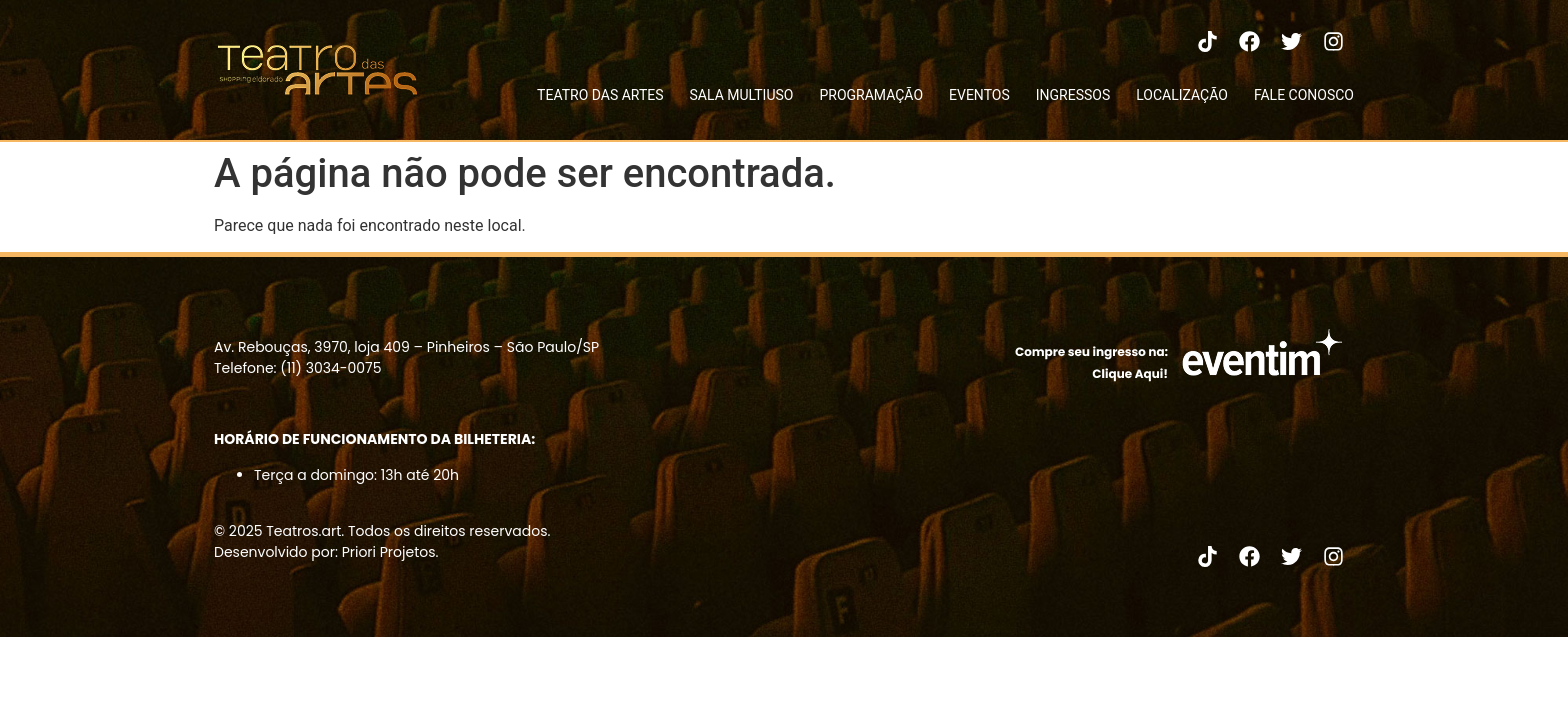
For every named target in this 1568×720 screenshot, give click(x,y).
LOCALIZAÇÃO (1182, 95)
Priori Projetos (389, 552)
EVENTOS (979, 95)
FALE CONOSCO (1304, 95)
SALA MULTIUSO (742, 95)
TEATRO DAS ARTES (600, 95)
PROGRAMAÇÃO (871, 95)
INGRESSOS (1073, 95)
